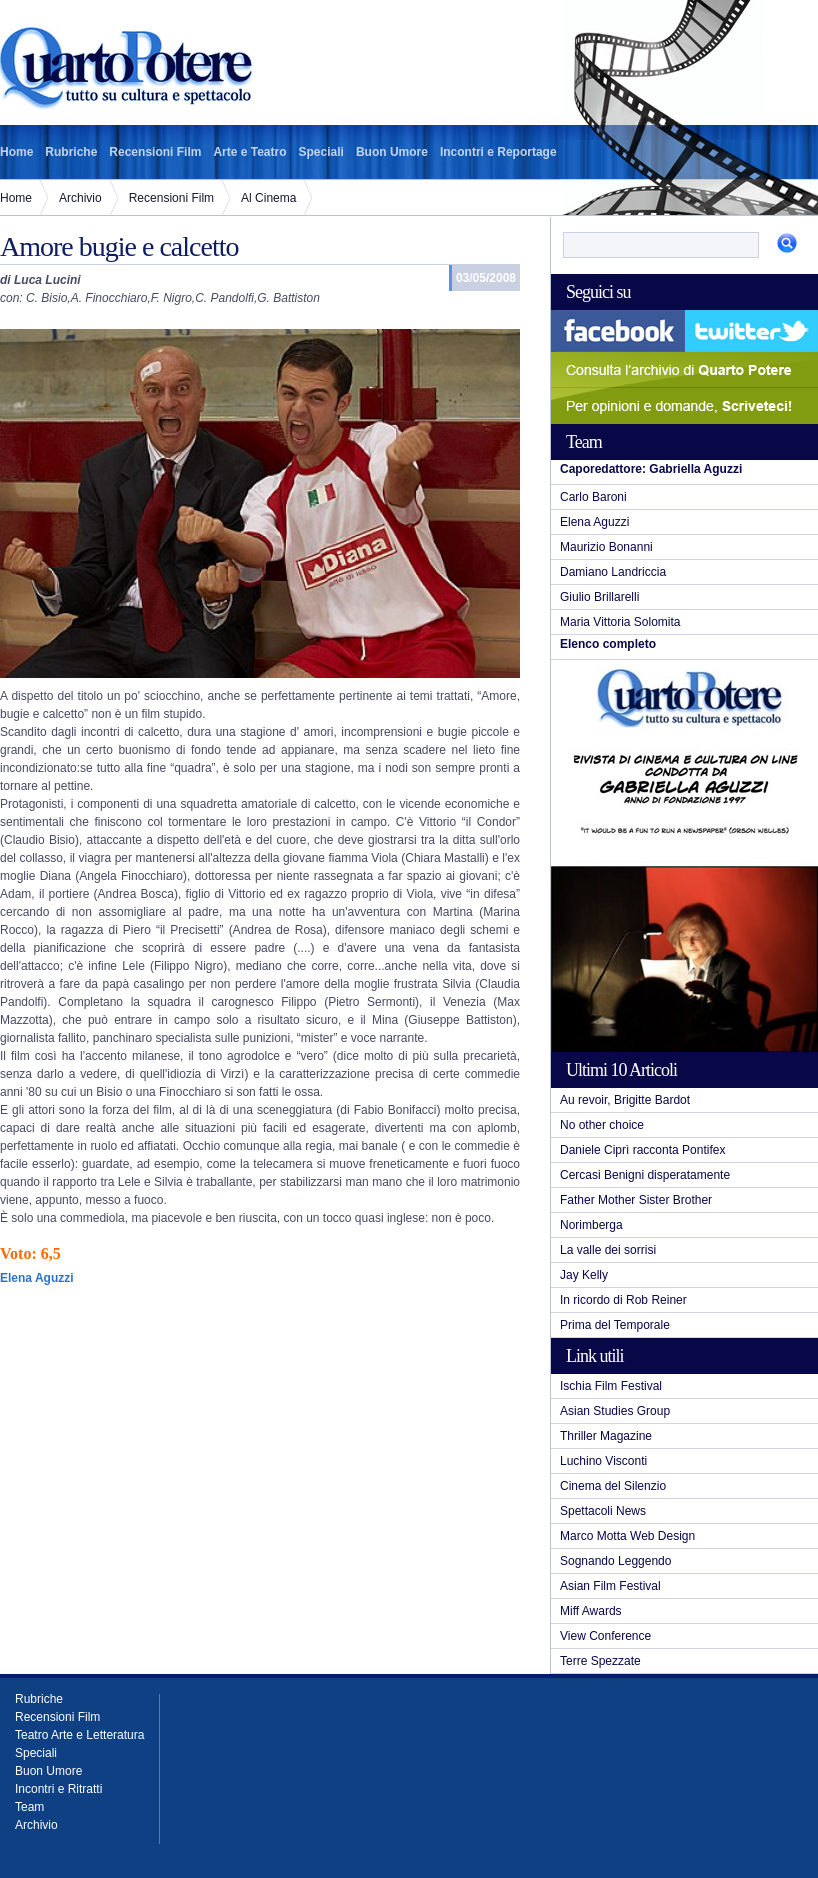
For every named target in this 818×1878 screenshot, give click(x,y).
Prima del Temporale (615, 1325)
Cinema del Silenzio (613, 1486)
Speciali (321, 152)
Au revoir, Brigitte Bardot (625, 1100)
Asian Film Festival (610, 1586)
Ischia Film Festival (611, 1386)
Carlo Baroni (593, 497)
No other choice (602, 1125)
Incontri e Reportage (498, 152)
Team (29, 1807)
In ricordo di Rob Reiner (623, 1300)
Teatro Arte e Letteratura (79, 1735)
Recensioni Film (155, 152)
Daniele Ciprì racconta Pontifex (642, 1150)
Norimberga (591, 1225)
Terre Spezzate (600, 1661)
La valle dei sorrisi (608, 1250)
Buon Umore (392, 152)
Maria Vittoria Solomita (620, 622)
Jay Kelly (584, 1275)
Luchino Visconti (603, 1461)
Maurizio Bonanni (606, 547)
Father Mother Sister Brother (636, 1200)
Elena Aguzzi (594, 522)
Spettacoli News (603, 1511)
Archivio (80, 198)
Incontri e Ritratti (58, 1789)
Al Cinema (268, 198)
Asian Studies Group (615, 1411)
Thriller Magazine (606, 1436)
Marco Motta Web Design (627, 1536)
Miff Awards (591, 1611)
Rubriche (71, 152)
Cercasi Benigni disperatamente (645, 1175)
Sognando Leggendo (615, 1561)
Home (16, 152)
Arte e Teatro (249, 152)
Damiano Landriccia (613, 572)
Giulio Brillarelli (599, 597)
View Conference (605, 1636)
